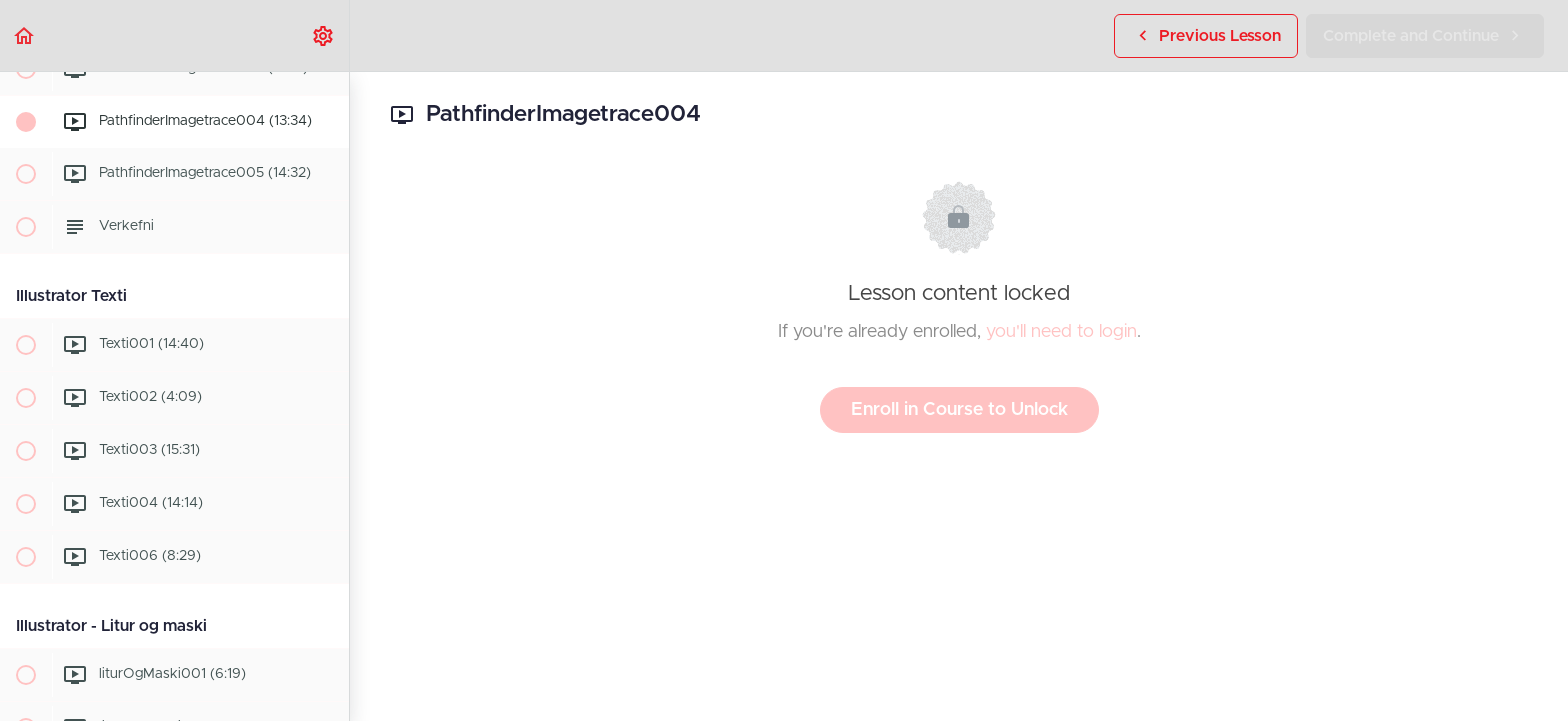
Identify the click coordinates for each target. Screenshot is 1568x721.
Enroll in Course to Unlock (959, 410)
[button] (25, 35)
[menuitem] (324, 35)
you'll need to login (1061, 332)
